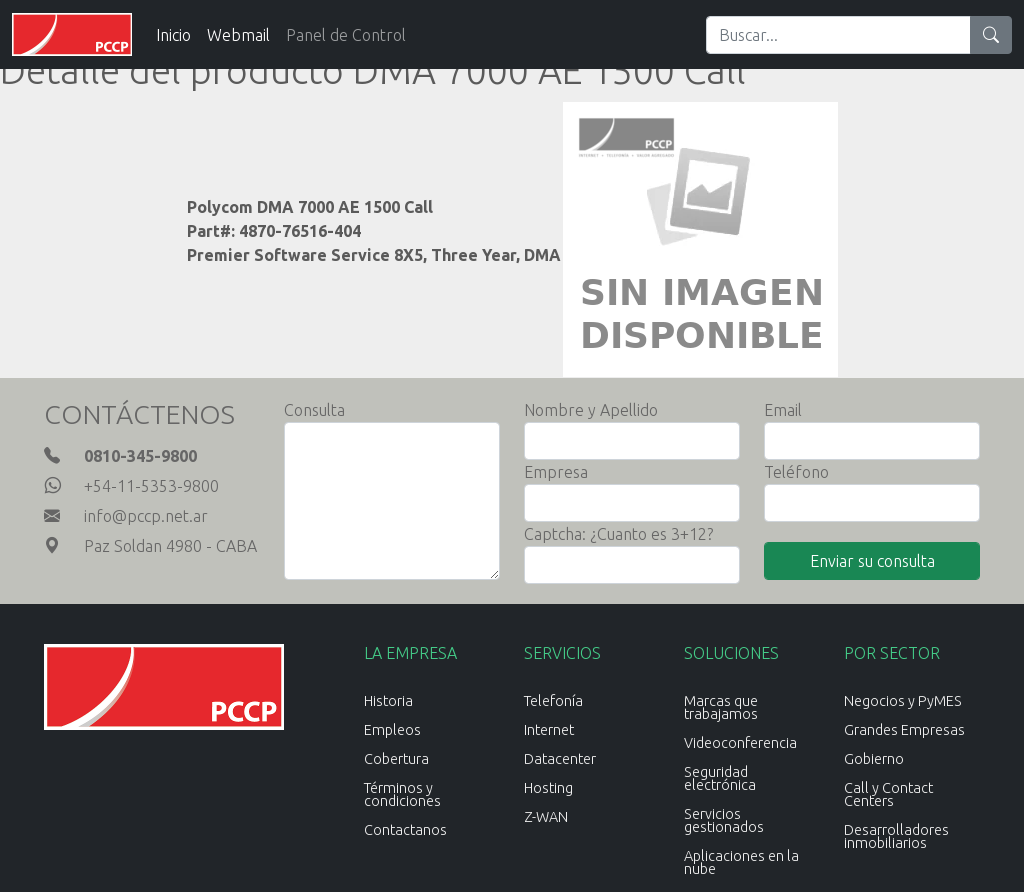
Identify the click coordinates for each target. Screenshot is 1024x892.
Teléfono (796, 472)
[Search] (838, 35)
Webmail (238, 35)
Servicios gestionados (724, 820)
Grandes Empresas (904, 730)
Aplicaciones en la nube (741, 862)
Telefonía (553, 701)
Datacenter (560, 759)
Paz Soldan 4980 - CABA (170, 546)
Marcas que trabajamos (721, 707)
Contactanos (405, 830)
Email (783, 410)
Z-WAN (546, 817)
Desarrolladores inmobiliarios (896, 836)
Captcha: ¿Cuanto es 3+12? (618, 534)
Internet (549, 730)
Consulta (314, 410)
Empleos (392, 730)
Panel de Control (346, 35)
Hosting (548, 788)
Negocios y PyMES (903, 701)
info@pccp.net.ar (146, 516)
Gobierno (874, 759)
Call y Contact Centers (888, 794)
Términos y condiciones (402, 794)
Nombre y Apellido (591, 410)
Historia (388, 701)
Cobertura (396, 759)
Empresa (556, 472)
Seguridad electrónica (720, 778)
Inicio (173, 35)
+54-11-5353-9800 (151, 486)
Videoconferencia (740, 743)
